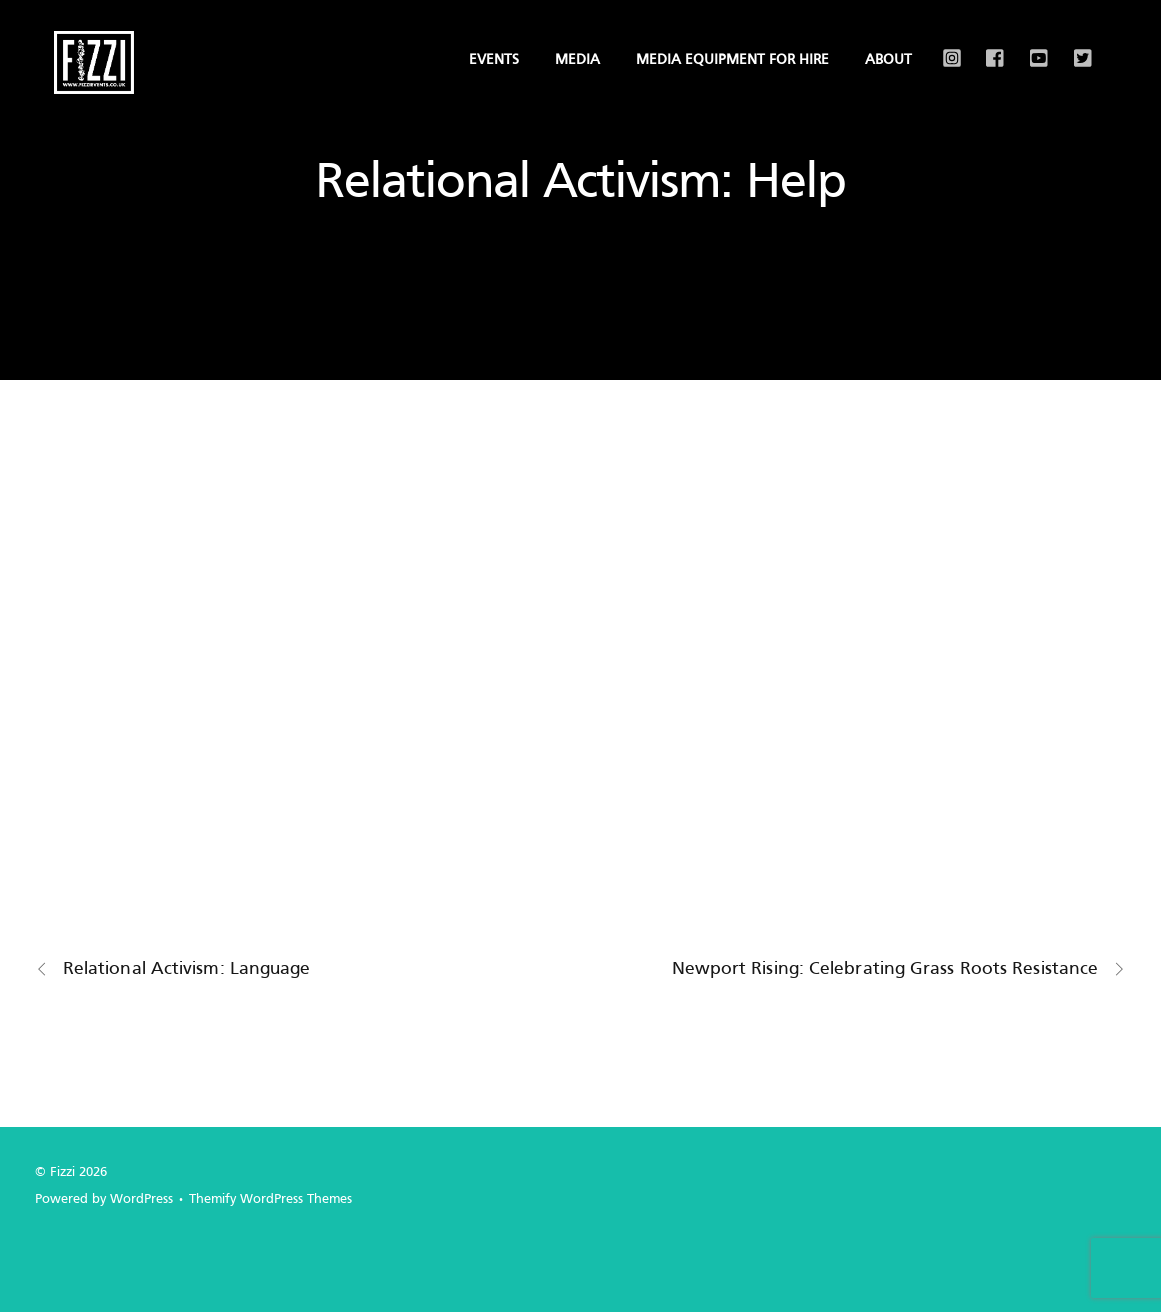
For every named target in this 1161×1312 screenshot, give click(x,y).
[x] (1079, 44)
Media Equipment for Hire (732, 60)
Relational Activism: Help (580, 184)
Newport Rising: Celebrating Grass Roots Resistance (899, 969)
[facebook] (991, 44)
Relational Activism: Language (173, 969)
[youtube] (1035, 44)
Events (494, 60)
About (888, 60)
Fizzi (62, 1172)
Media (577, 60)
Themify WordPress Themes (270, 1199)
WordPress (141, 1199)
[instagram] (947, 44)
